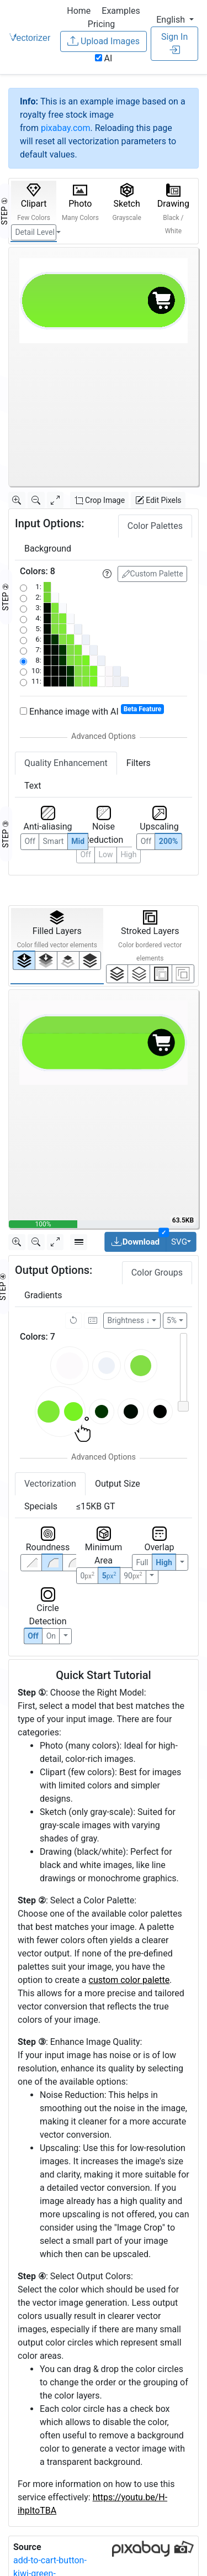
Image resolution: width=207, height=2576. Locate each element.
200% (168, 841)
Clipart (33, 202)
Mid (77, 841)
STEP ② (5, 597)
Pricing (101, 24)
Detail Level (34, 232)
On (51, 1635)
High (128, 854)
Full (142, 1562)
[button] (175, 19)
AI (104, 58)
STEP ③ (5, 834)
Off (33, 1635)
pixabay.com (66, 128)
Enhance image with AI (92, 711)
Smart (53, 841)
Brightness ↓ (129, 1320)
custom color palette (129, 1980)
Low (106, 854)
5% (172, 1320)
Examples (121, 11)
